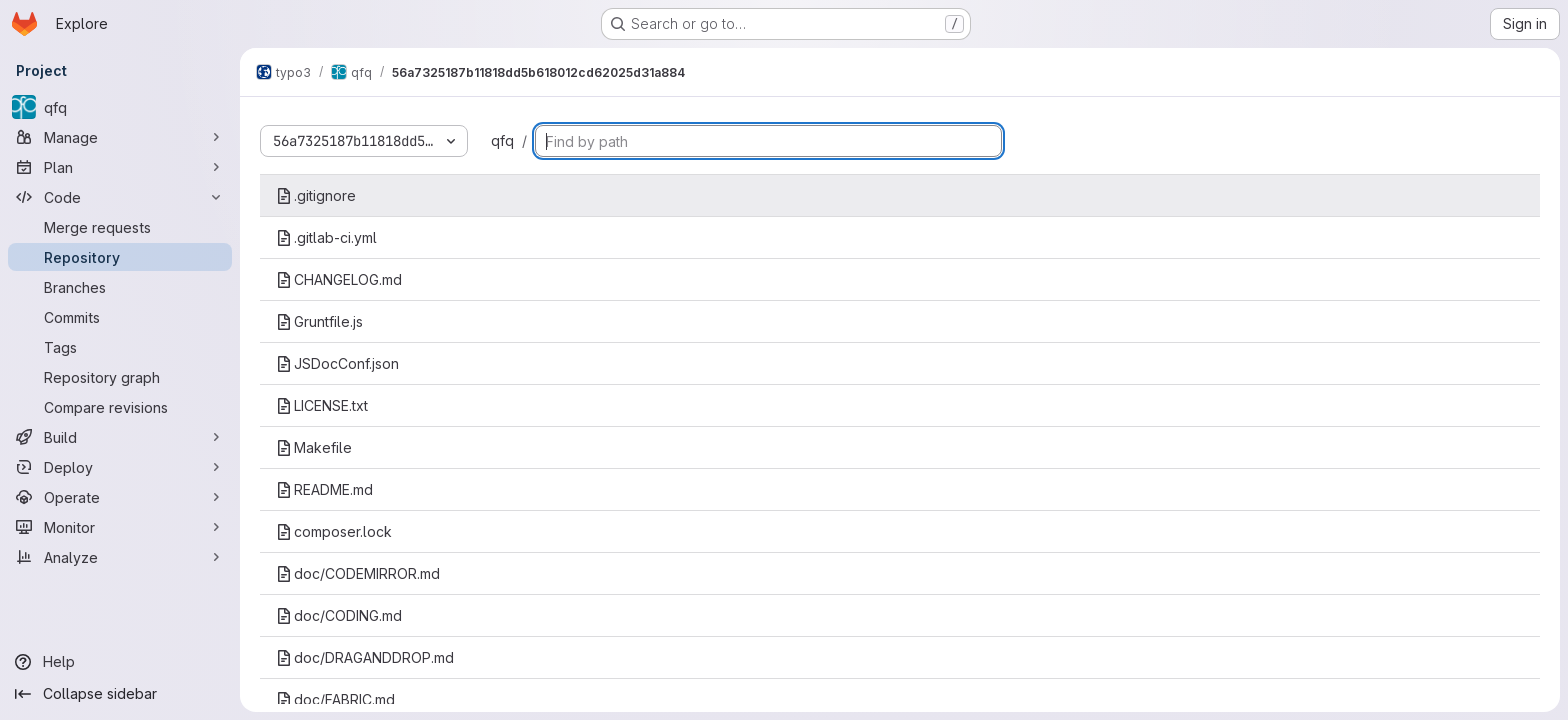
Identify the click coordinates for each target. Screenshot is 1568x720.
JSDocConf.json (337, 363)
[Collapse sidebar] (120, 694)
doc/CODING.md (339, 615)
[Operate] (120, 497)
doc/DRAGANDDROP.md (365, 657)
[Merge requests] (120, 227)
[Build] (120, 437)
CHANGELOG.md (339, 279)
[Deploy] (120, 467)
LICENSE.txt (322, 405)
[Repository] (120, 257)
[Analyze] (120, 557)
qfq (502, 140)
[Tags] (120, 347)
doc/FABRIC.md (335, 699)
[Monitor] (120, 527)
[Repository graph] (120, 377)
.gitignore (316, 195)
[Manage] (120, 137)
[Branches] (120, 287)
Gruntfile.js (319, 321)
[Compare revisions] (120, 407)
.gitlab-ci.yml (326, 237)
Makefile (314, 447)
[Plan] (120, 167)
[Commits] (120, 317)
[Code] (120, 197)
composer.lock (334, 531)
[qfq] (120, 107)
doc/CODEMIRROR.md (358, 573)
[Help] (120, 662)
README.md (324, 489)
